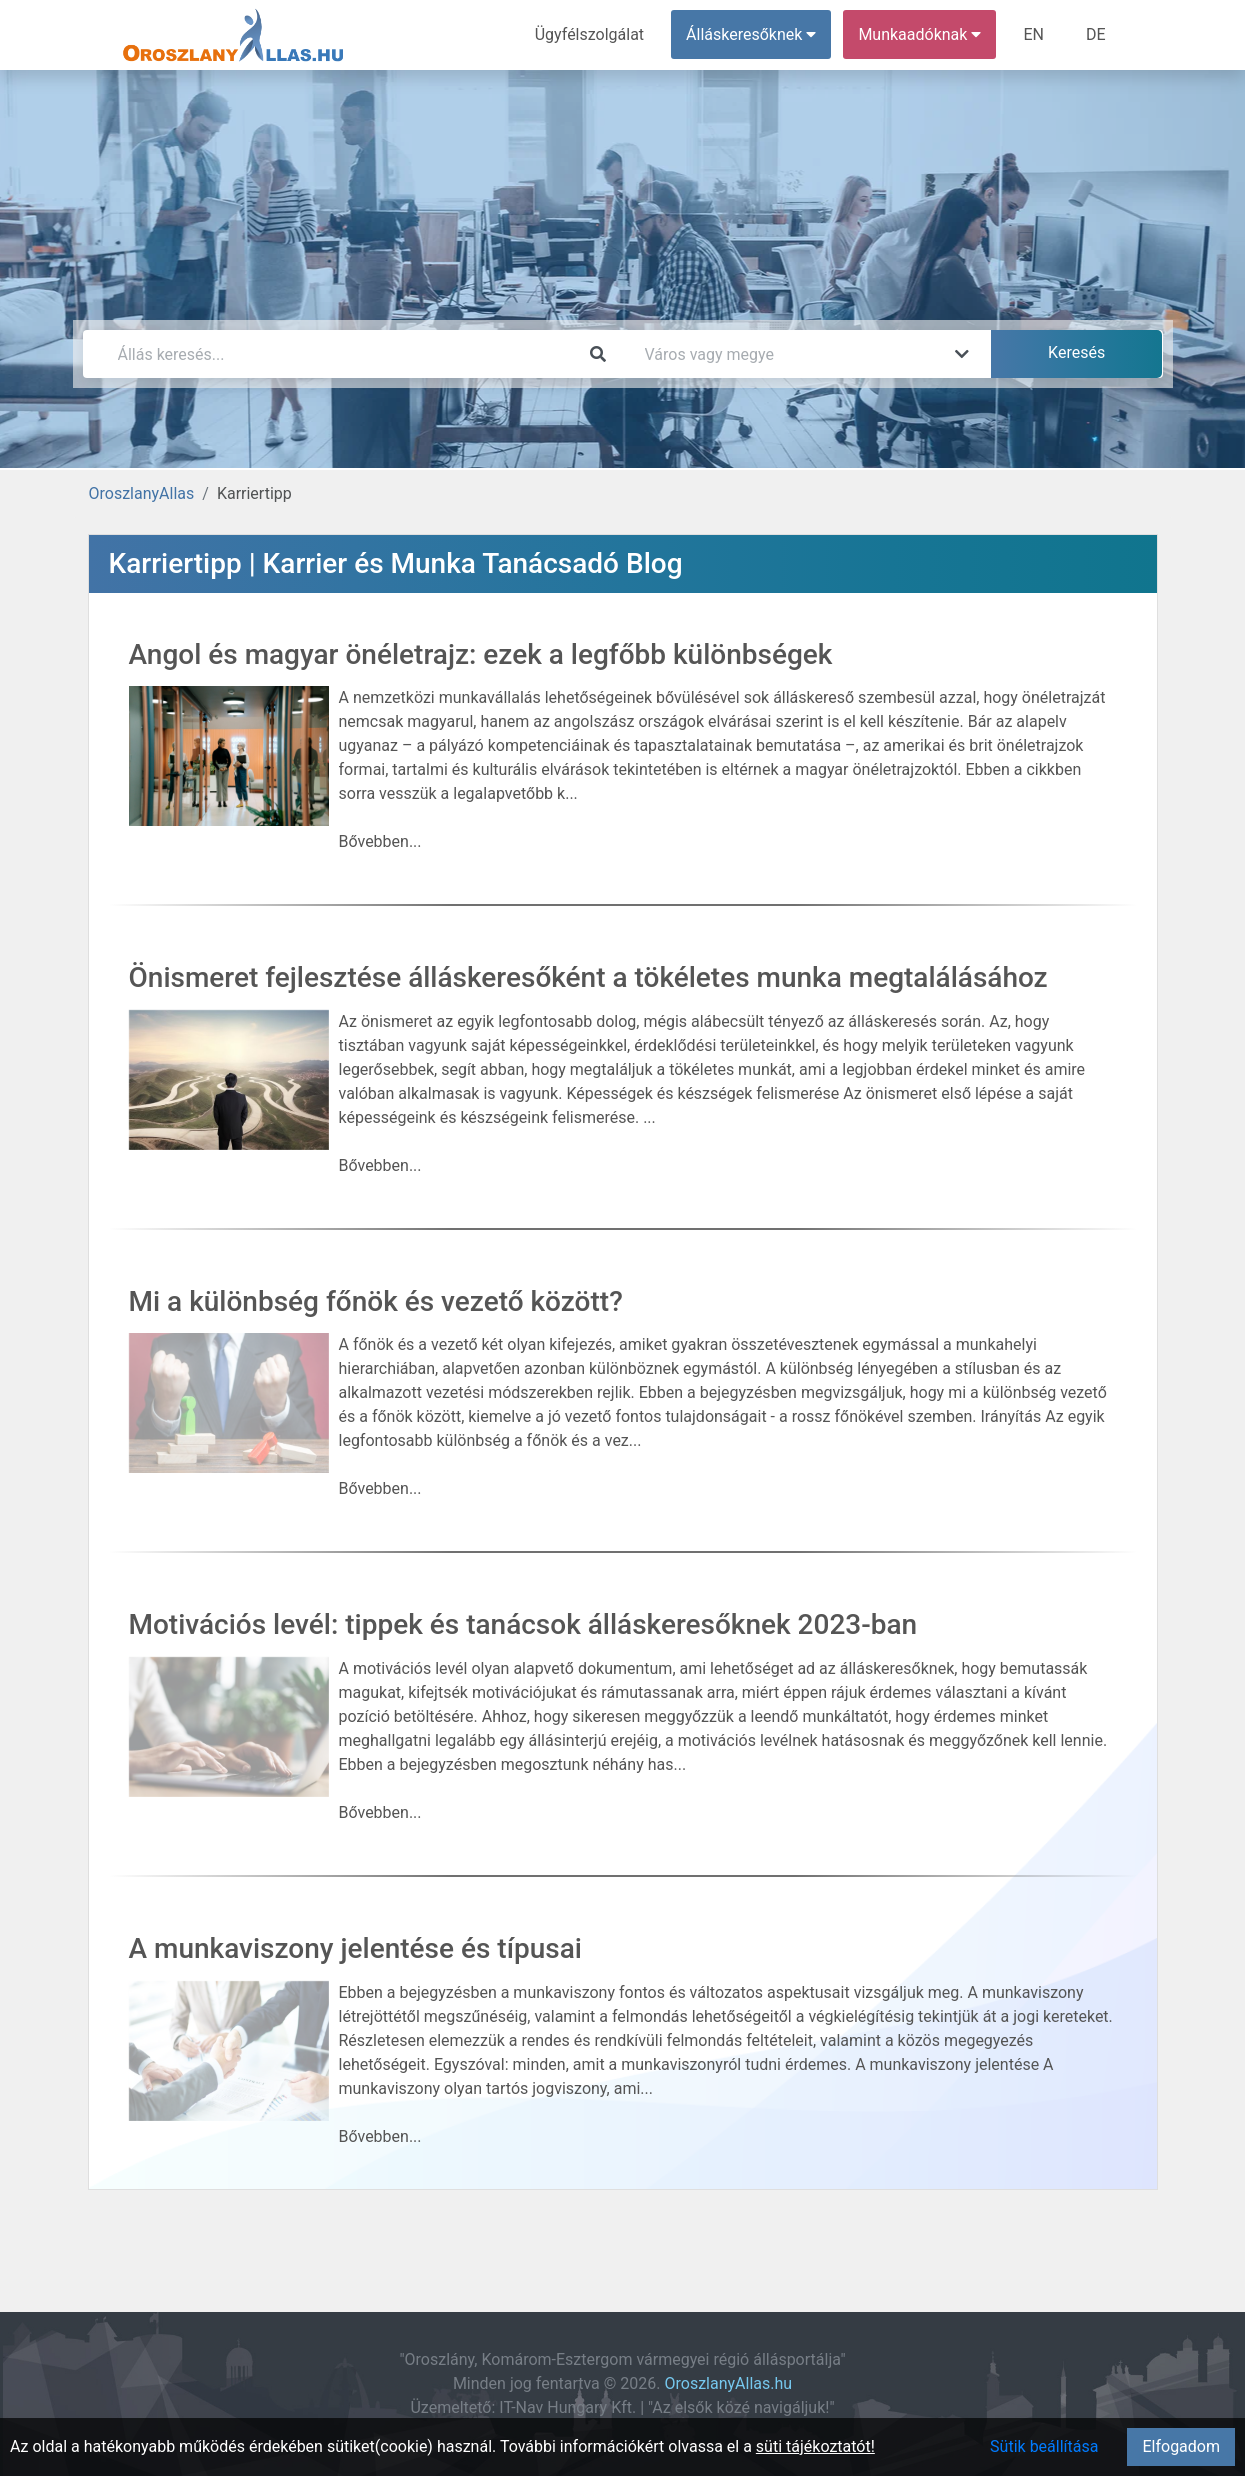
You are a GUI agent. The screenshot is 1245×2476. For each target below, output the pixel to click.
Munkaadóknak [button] (919, 34)
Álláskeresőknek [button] (751, 34)
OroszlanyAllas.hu (728, 2383)
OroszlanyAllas (142, 493)
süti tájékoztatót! (815, 2446)
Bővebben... (380, 841)
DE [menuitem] (1096, 34)
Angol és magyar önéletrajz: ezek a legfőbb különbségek (481, 654)
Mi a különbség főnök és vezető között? (376, 1301)
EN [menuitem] (1033, 34)
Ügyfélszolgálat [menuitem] (589, 34)
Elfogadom (1181, 2446)
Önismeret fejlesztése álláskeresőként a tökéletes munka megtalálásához (588, 977)
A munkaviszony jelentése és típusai (355, 1948)
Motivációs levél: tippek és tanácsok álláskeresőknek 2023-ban (523, 1624)
